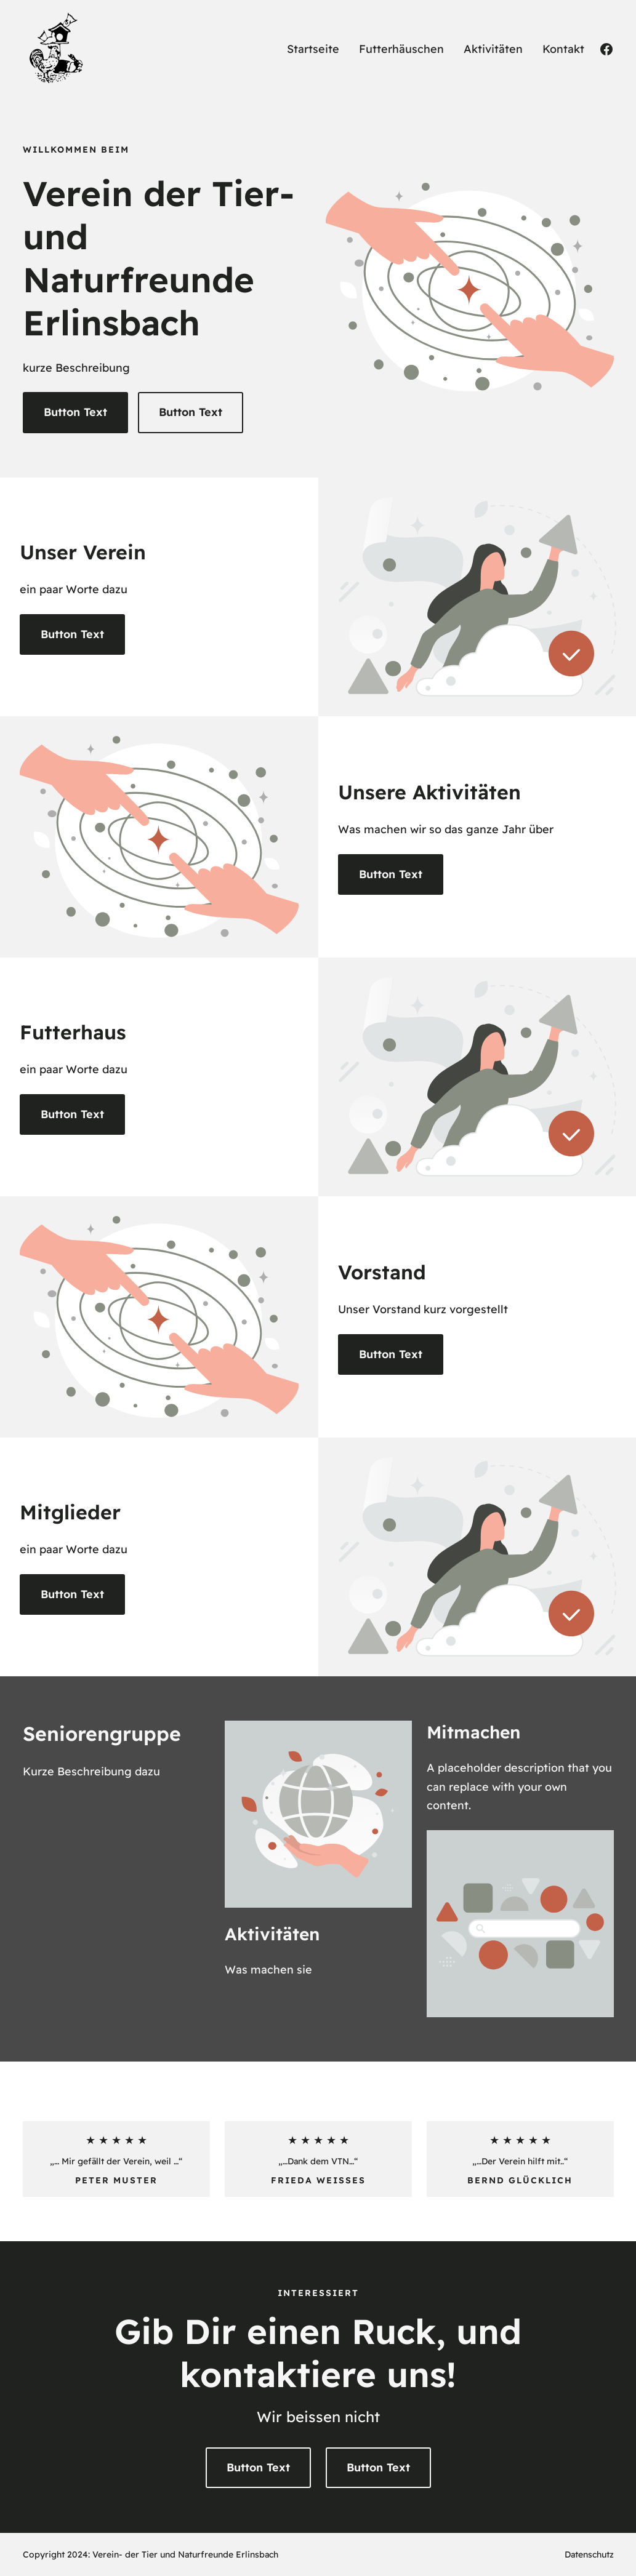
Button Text (75, 412)
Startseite (313, 49)
